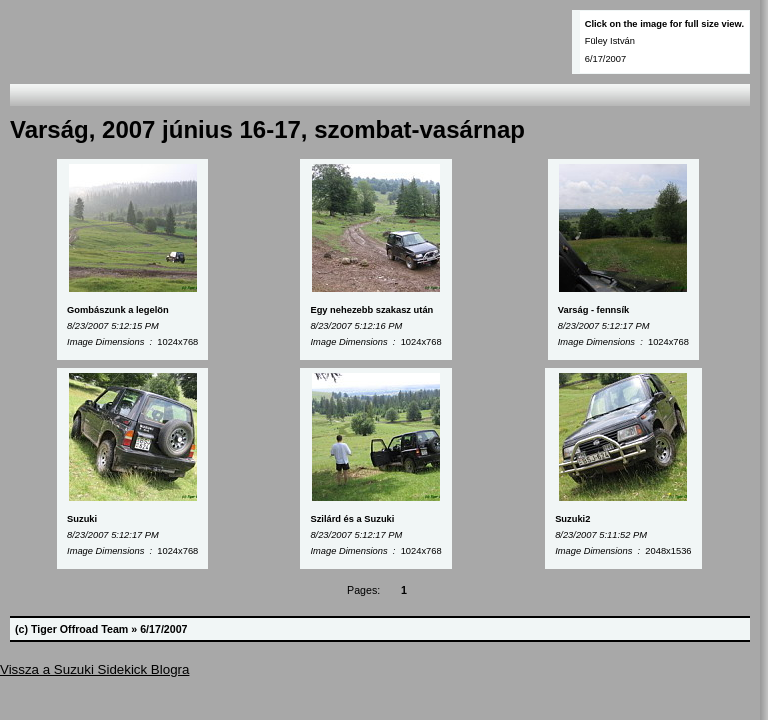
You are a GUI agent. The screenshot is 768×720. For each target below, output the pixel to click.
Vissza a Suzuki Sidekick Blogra (94, 669)
